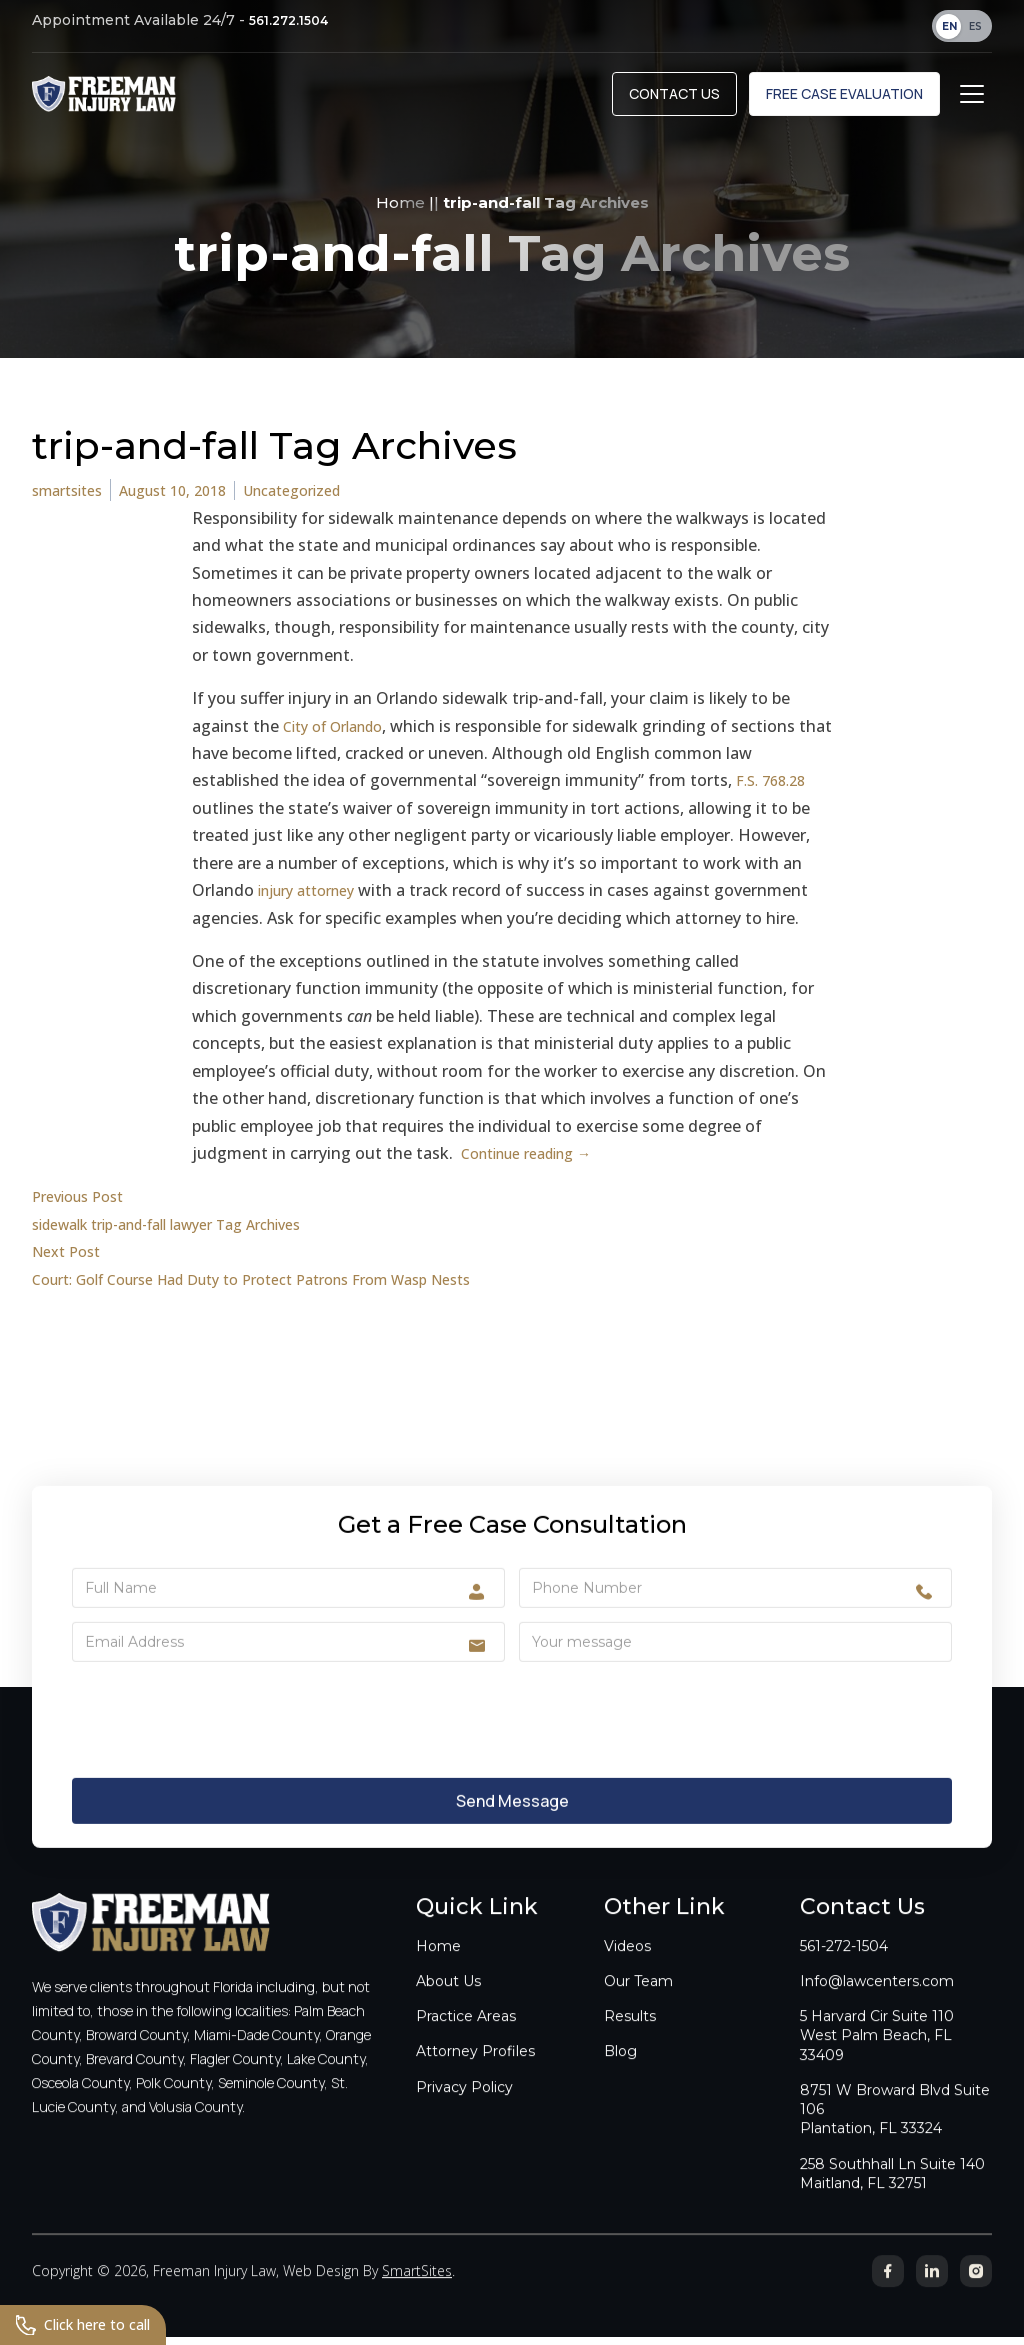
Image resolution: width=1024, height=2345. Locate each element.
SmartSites (417, 2291)
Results (630, 2037)
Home (400, 210)
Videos (627, 1966)
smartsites (72, 499)
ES (975, 26)
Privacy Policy (464, 2107)
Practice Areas (466, 2037)
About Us (448, 2001)
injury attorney (314, 899)
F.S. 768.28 (775, 789)
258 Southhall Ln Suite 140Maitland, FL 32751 (892, 2193)
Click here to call (91, 2323)
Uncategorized (323, 499)
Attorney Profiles (475, 2072)
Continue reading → (537, 1161)
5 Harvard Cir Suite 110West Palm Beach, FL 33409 (877, 2056)
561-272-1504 (844, 1966)
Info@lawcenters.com (877, 2001)
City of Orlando (341, 734)
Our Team (638, 2001)
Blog (620, 2072)
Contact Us (674, 101)
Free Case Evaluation (844, 101)
